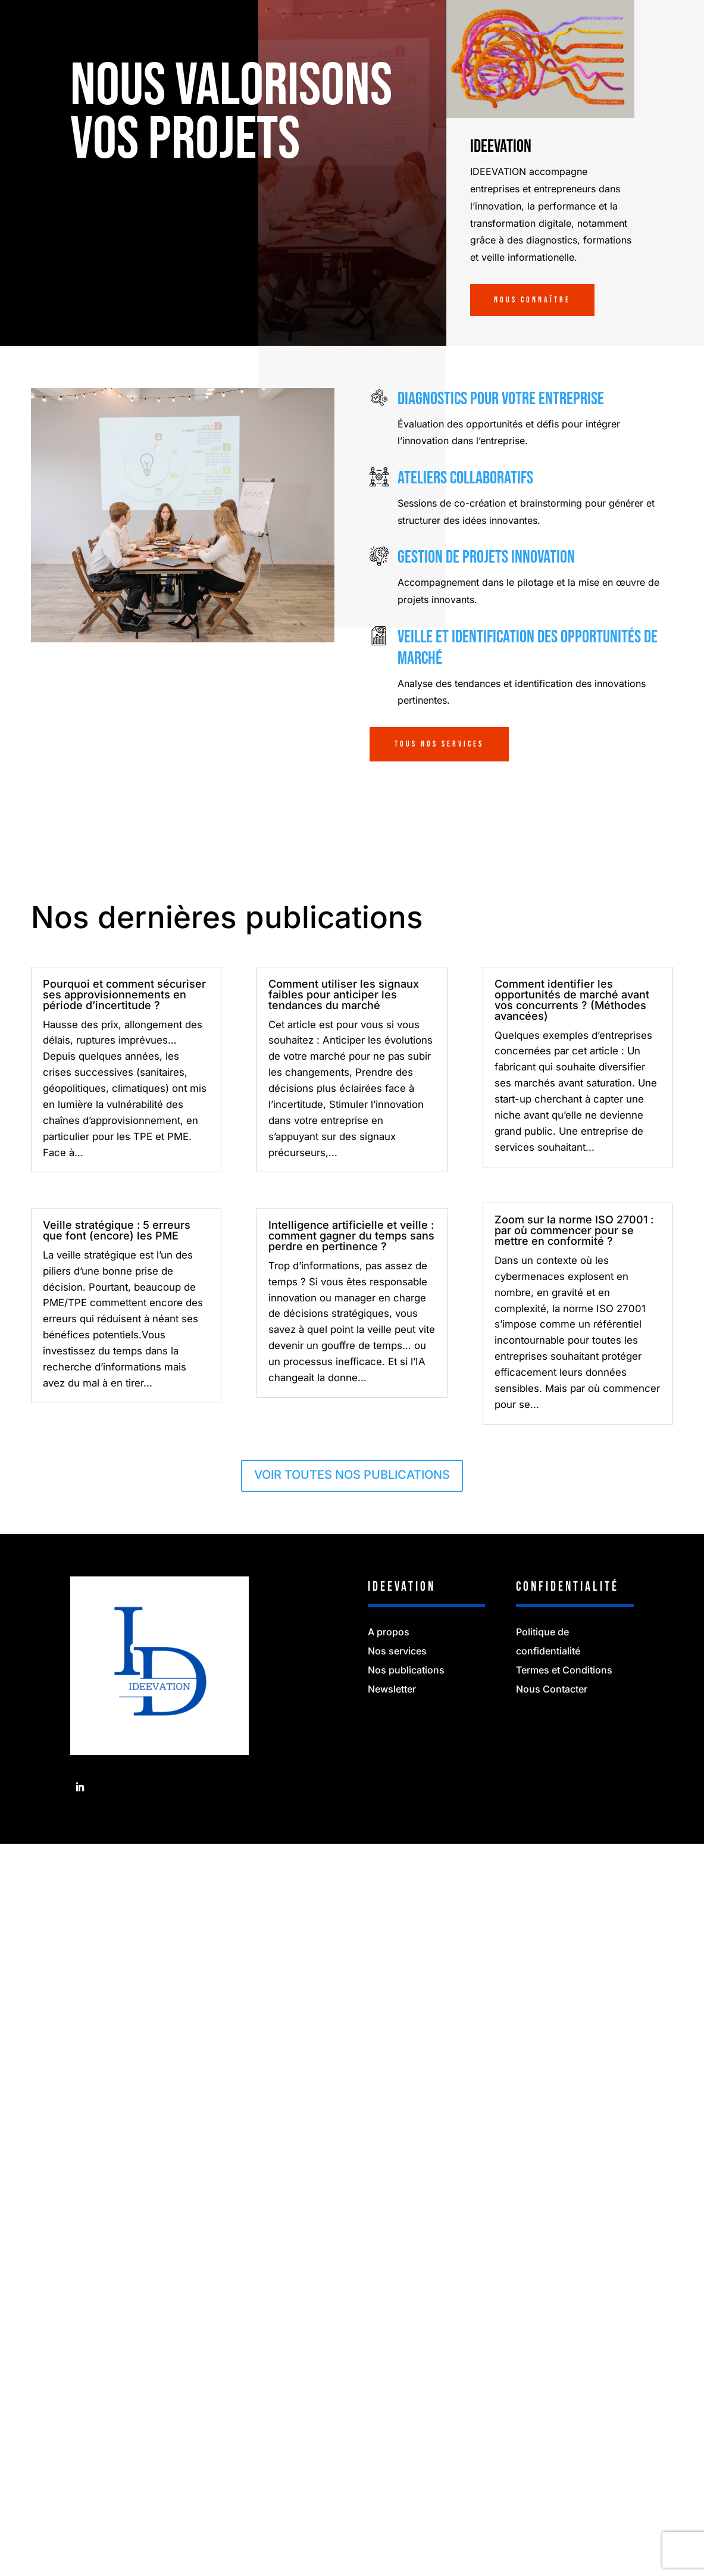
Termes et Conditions (564, 1670)
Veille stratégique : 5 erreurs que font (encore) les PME (116, 1230)
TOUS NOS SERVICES (439, 744)
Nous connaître (532, 300)
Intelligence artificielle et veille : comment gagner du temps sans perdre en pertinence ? (351, 1236)
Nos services (397, 1651)
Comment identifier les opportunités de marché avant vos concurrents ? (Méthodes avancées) (572, 1000)
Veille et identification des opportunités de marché (528, 647)
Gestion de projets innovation (486, 557)
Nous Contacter (551, 1689)
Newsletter (392, 1689)
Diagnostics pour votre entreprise (501, 399)
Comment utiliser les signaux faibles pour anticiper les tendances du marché (343, 994)
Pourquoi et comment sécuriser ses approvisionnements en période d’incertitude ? (124, 994)
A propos (388, 1632)
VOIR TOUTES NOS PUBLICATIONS (352, 1474)
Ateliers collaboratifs (465, 478)
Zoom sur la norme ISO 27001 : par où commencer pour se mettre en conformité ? (574, 1230)
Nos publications (406, 1670)
